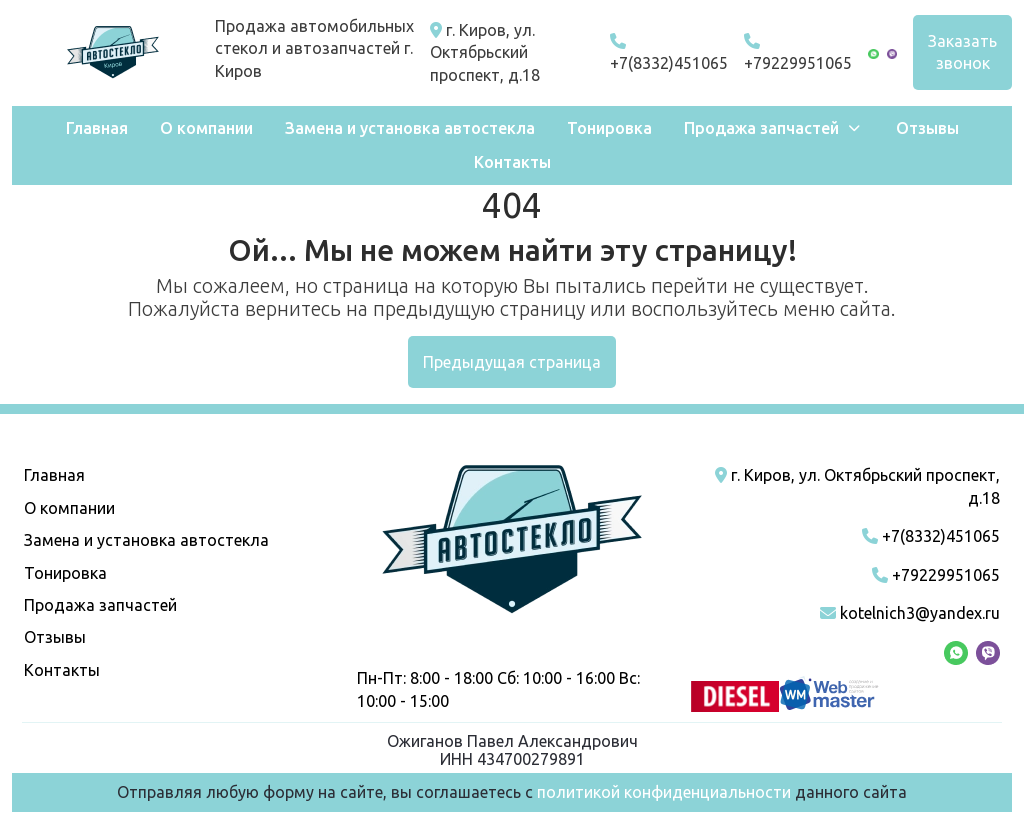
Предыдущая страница (512, 362)
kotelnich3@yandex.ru (910, 613)
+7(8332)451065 (669, 52)
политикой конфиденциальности (664, 792)
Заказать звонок (962, 52)
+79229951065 (798, 52)
